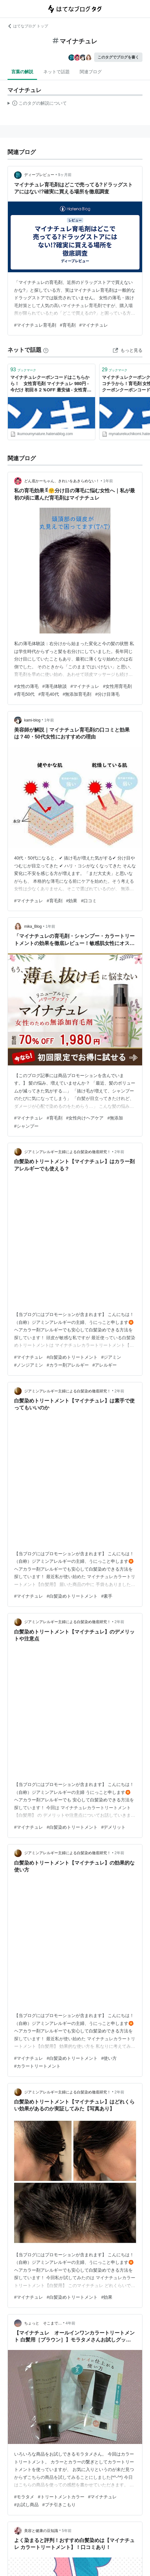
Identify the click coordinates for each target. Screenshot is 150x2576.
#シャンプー (26, 1126)
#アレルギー (105, 1365)
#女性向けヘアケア (85, 1117)
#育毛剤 (68, 325)
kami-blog (32, 720)
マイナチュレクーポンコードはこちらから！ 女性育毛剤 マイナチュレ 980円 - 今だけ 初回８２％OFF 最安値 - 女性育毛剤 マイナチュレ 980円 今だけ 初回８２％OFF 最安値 (50, 384)
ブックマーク (23, 369)
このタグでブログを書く (118, 57)
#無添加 (115, 1117)
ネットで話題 (56, 71)
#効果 (72, 900)
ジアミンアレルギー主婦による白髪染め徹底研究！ (67, 1152)
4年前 (70, 2323)
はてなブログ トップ (28, 26)
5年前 (67, 2531)
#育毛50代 (24, 694)
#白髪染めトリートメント (72, 1357)
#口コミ (89, 900)
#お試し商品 (26, 2504)
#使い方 (109, 2058)
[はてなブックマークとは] (45, 350)
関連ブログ (91, 71)
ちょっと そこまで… (43, 2323)
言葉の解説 (22, 71)
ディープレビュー (39, 175)
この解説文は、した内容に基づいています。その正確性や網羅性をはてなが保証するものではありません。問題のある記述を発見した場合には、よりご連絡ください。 (37, 104)
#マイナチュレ (93, 325)
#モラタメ (24, 2496)
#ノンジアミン (28, 1365)
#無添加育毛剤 (77, 694)
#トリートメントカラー (61, 2496)
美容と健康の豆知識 (41, 2531)
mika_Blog (33, 926)
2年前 (119, 1152)
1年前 (108, 481)
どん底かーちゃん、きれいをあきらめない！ (61, 481)
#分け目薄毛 (107, 694)
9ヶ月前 (65, 175)
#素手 (107, 1596)
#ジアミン (111, 1357)
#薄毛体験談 (54, 686)
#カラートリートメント (37, 2066)
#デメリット (113, 1827)
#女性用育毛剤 (117, 686)
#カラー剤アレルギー (68, 1365)
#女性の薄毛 (26, 686)
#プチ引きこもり (59, 2504)
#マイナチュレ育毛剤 (35, 325)
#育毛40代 (48, 694)
